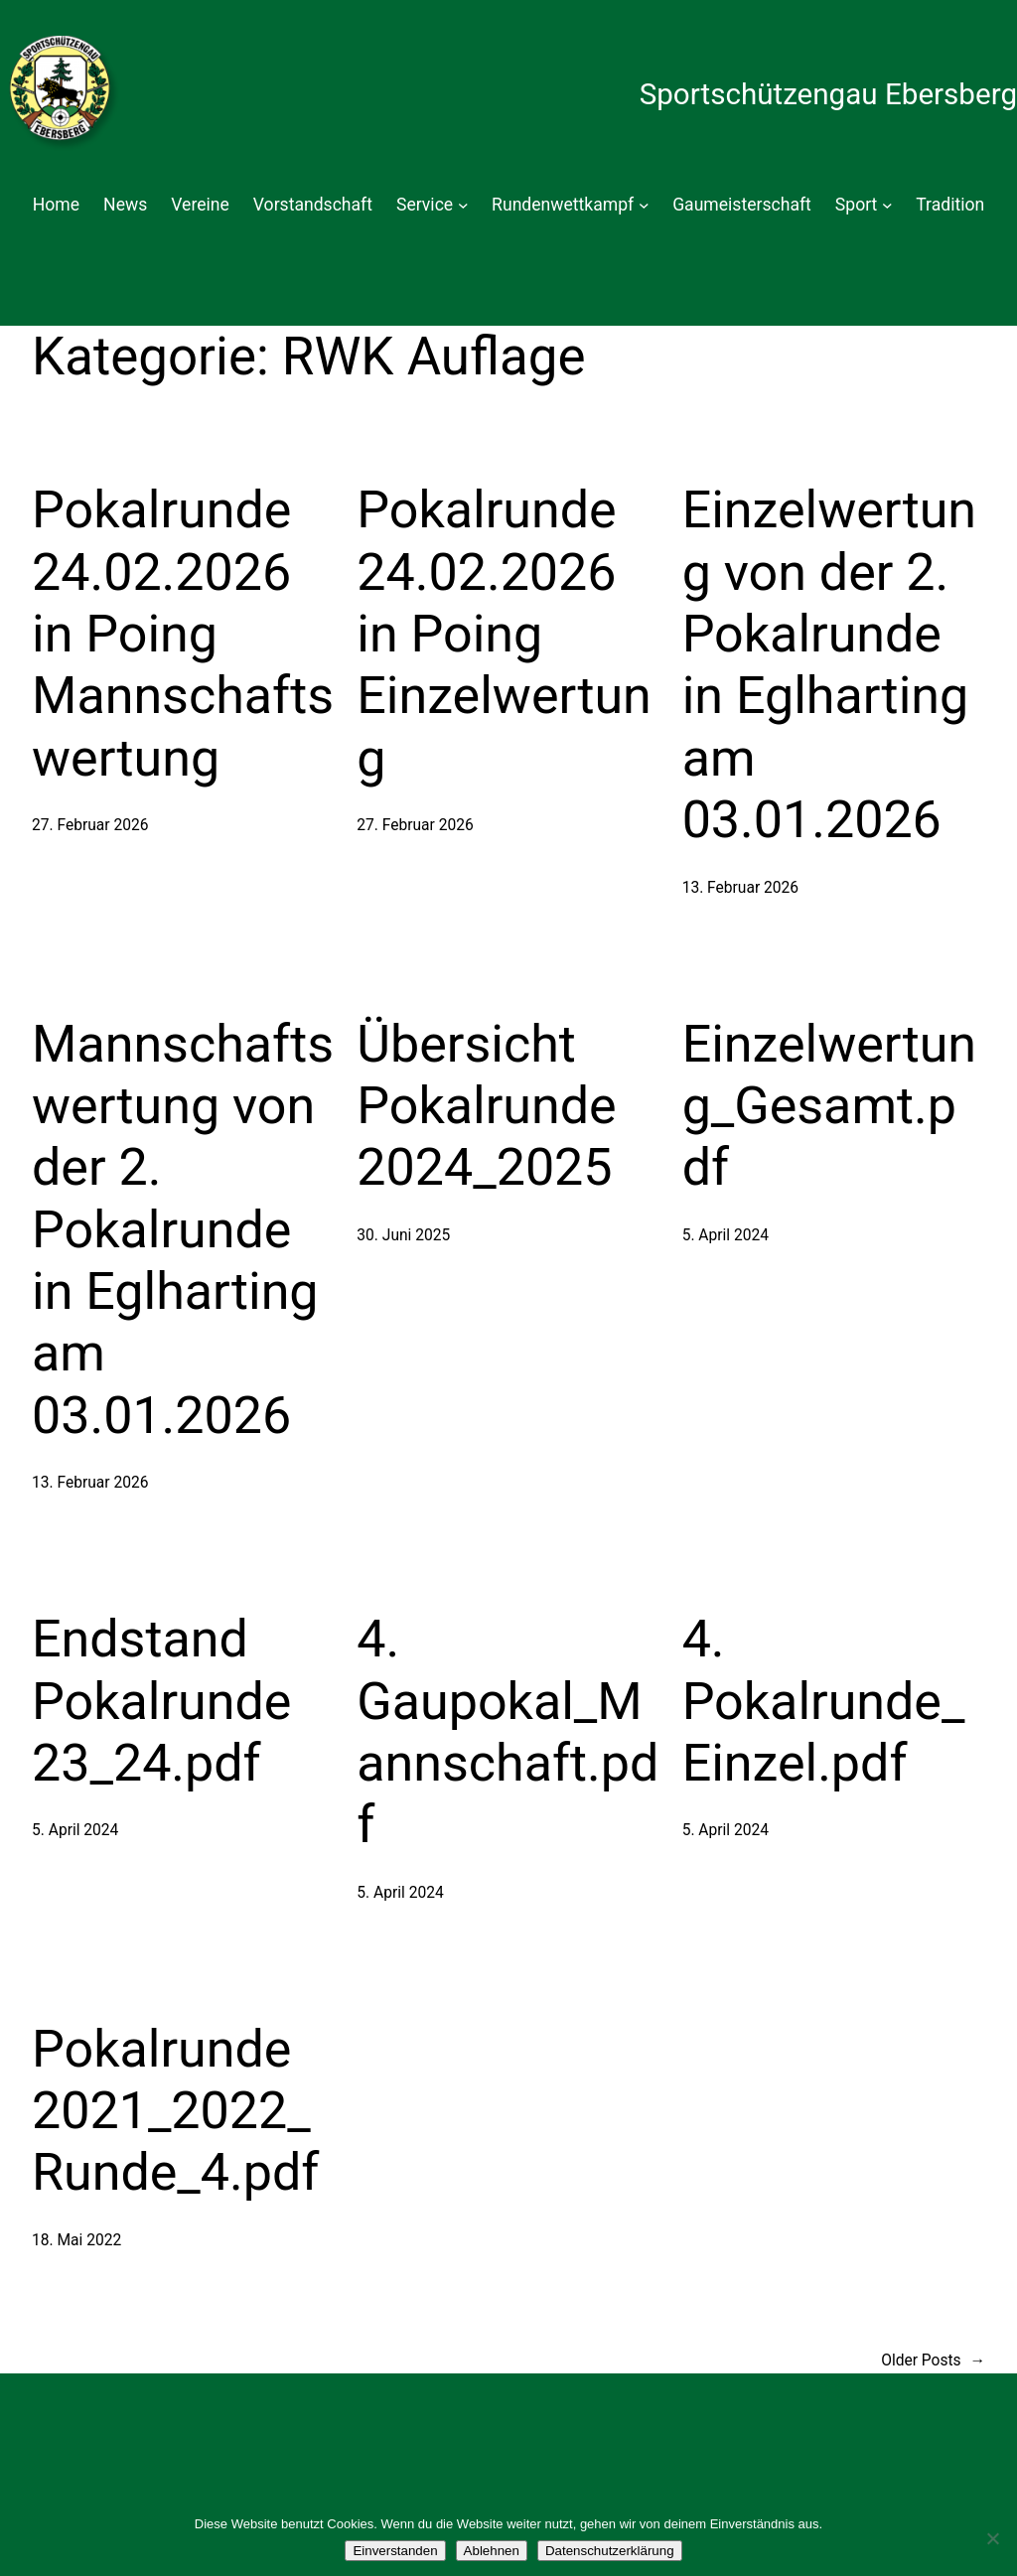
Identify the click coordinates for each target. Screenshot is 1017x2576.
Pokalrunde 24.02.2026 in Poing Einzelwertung (504, 634)
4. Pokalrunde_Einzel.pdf (823, 1701)
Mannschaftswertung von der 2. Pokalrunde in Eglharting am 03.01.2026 (183, 1230)
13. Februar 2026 (740, 888)
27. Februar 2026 (90, 825)
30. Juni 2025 (403, 1235)
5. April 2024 (725, 1235)
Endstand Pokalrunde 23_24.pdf (161, 1701)
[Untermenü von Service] (463, 205)
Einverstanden (395, 2550)
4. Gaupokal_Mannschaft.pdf (507, 1732)
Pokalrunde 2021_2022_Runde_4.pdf (175, 2111)
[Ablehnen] (992, 2538)
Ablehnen (491, 2550)
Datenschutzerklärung (609, 2550)
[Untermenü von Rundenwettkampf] (644, 205)
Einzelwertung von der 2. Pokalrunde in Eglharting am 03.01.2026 (829, 665)
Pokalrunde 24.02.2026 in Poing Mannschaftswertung (183, 634)
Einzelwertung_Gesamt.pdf (829, 1106)
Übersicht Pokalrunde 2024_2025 (486, 1106)
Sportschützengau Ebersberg (828, 94)
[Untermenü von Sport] (887, 205)
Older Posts (933, 2361)
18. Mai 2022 (76, 2240)
